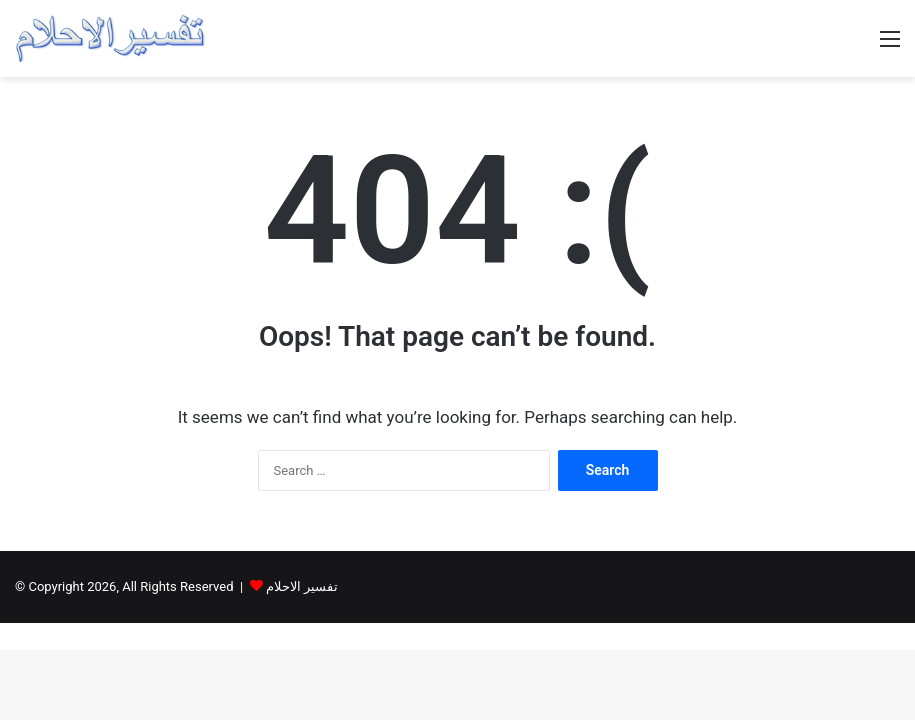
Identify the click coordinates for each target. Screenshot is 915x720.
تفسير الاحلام (302, 586)
